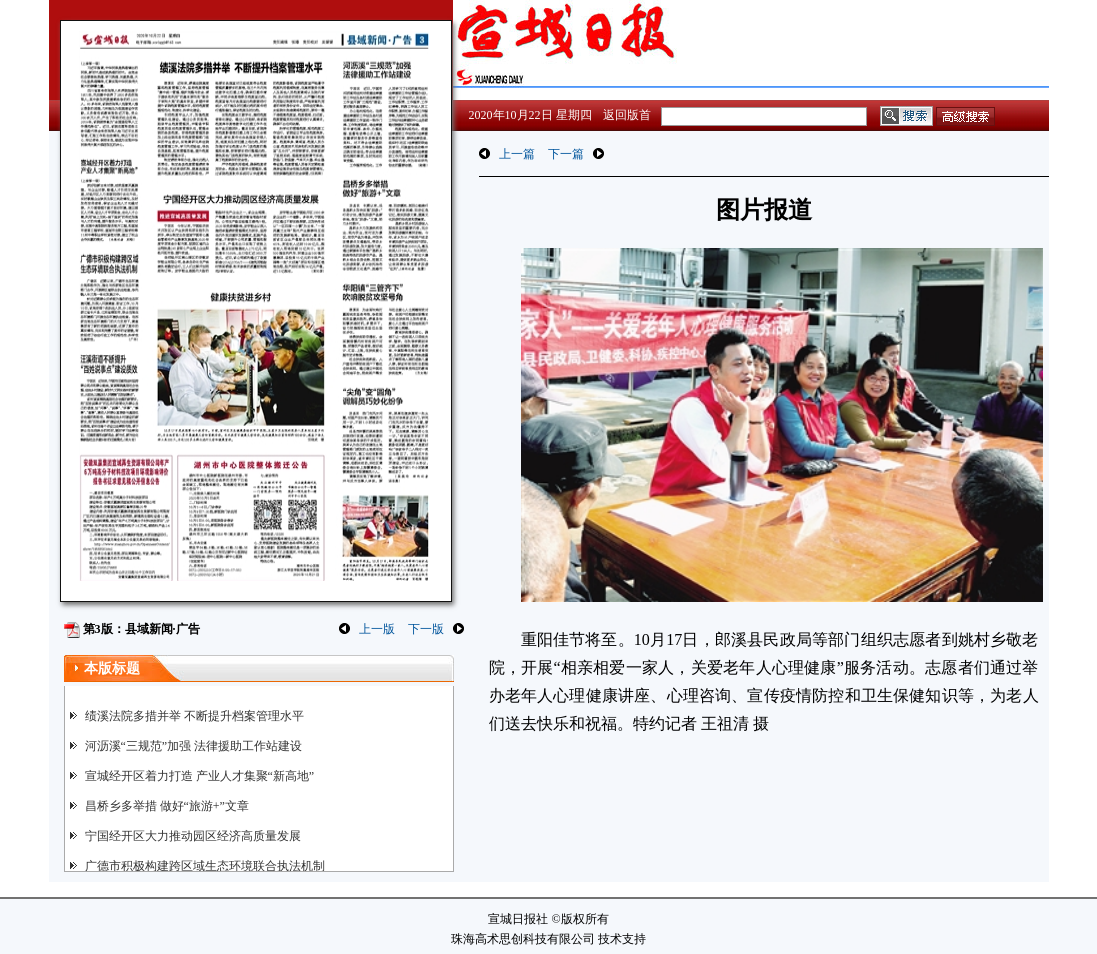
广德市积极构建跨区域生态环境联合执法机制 (205, 866)
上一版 (377, 629)
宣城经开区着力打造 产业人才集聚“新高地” (200, 776)
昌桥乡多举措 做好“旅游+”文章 (167, 806)
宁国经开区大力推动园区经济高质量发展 (193, 836)
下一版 (426, 629)
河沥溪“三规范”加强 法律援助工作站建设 (194, 746)
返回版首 (627, 115)
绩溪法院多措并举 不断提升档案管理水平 (194, 716)
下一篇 (566, 154)
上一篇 (517, 154)
